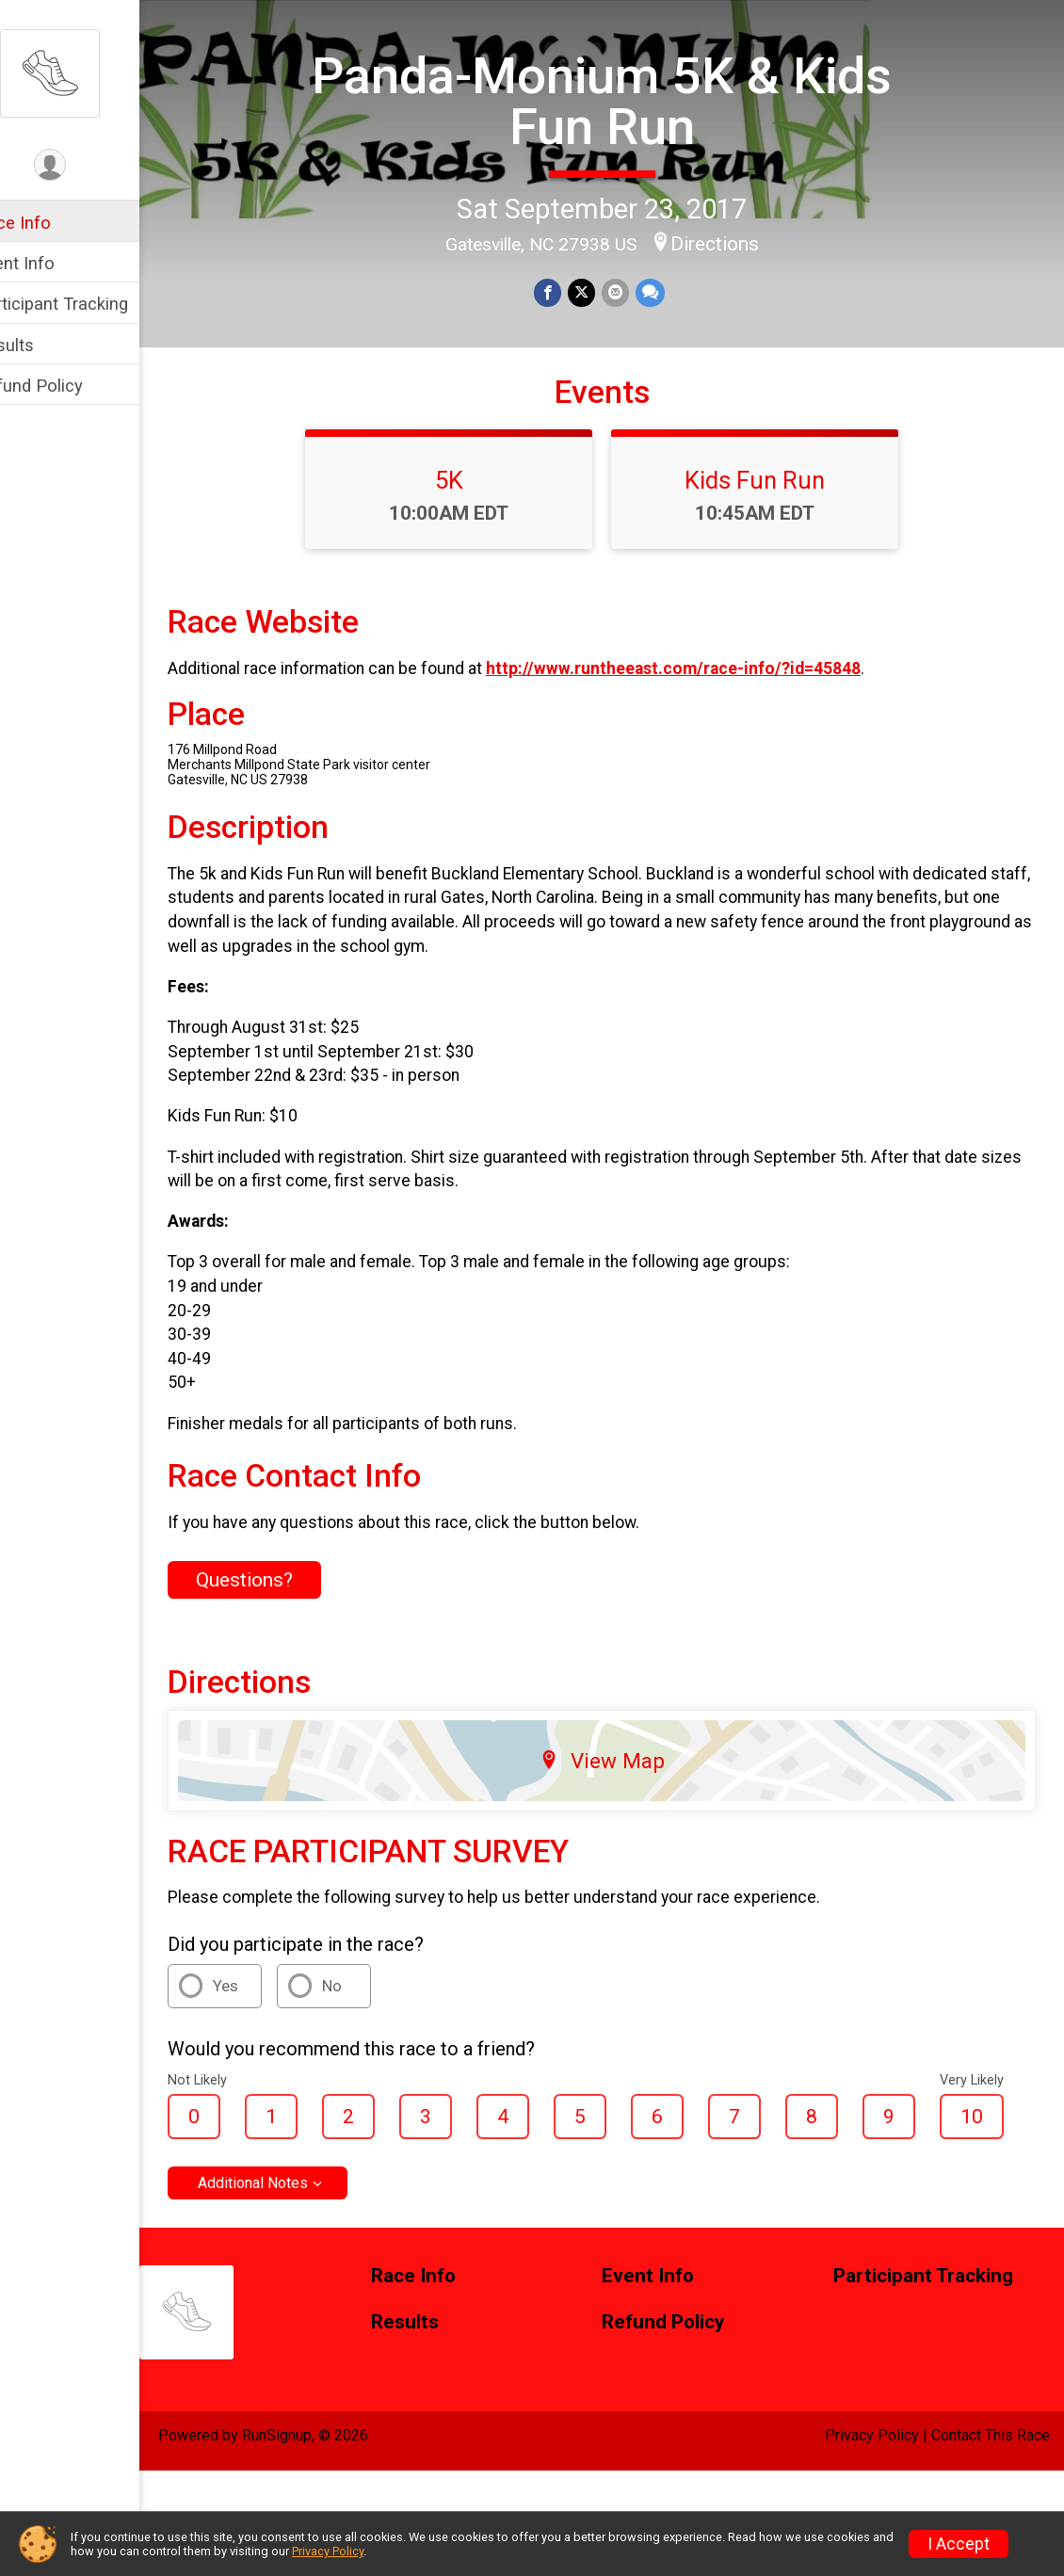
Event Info (54, 263)
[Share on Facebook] (568, 291)
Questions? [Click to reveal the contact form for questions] (283, 1637)
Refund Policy (68, 385)
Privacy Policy (872, 2493)
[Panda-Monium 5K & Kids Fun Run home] (89, 72)
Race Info (52, 223)
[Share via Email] (634, 291)
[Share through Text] (668, 291)
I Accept (958, 2544)
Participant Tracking (91, 304)
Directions (734, 241)
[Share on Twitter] (601, 291)
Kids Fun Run (774, 537)
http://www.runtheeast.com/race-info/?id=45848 (712, 725)
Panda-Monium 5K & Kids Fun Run (621, 99)
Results (44, 345)
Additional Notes (292, 2240)
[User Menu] (90, 166)
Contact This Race (990, 2493)
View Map (622, 1817)
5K (469, 537)
